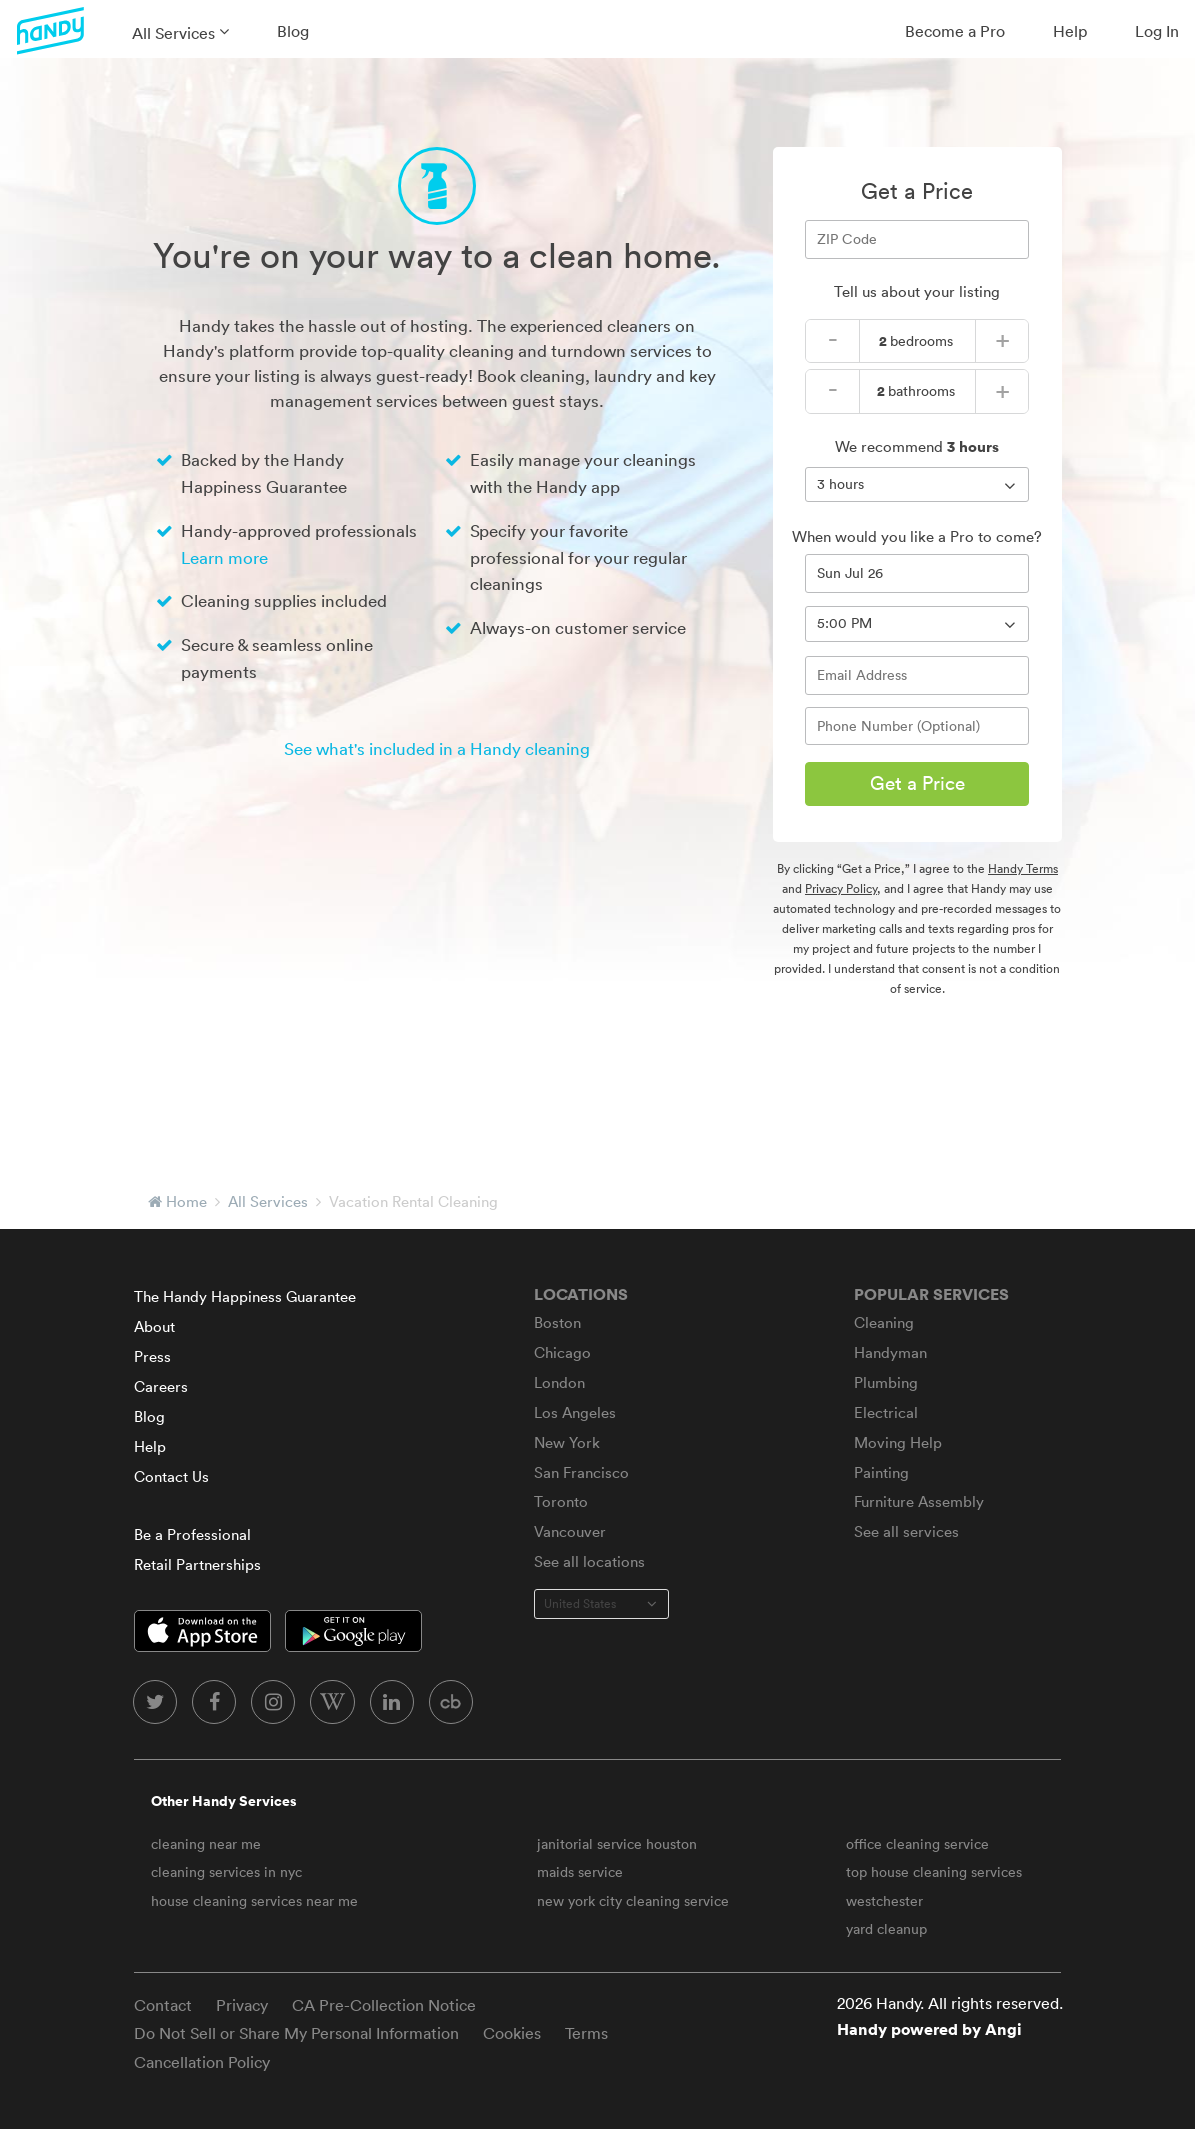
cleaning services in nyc (226, 1872)
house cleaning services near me (254, 1901)
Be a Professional (192, 1534)
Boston (557, 1322)
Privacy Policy (841, 888)
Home (186, 1201)
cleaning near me (206, 1844)
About (154, 1326)
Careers (161, 1386)
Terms (586, 2033)
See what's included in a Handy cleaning (437, 748)
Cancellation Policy (202, 2062)
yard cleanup (886, 1929)
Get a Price (917, 783)
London (559, 1382)
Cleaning (884, 1322)
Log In (1157, 31)
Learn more (224, 557)
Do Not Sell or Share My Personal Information (296, 2033)
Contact (163, 2005)
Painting (881, 1472)
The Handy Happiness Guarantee (245, 1296)
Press (152, 1356)
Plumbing (886, 1382)
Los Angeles (575, 1412)
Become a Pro (955, 31)
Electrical (886, 1412)
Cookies (512, 2033)
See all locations (589, 1561)
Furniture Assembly (919, 1501)
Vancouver (570, 1531)
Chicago (562, 1352)
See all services (906, 1531)
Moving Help (898, 1442)
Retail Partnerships (197, 1564)
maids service (580, 1872)
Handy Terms (1023, 868)
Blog (293, 31)
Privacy (242, 2005)
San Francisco (581, 1472)
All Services (173, 33)
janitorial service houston (617, 1844)
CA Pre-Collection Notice (384, 2005)
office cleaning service (917, 1844)
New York (567, 1442)
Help (1070, 31)
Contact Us (171, 1476)
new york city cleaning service (633, 1901)
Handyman (890, 1352)
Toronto (561, 1501)
